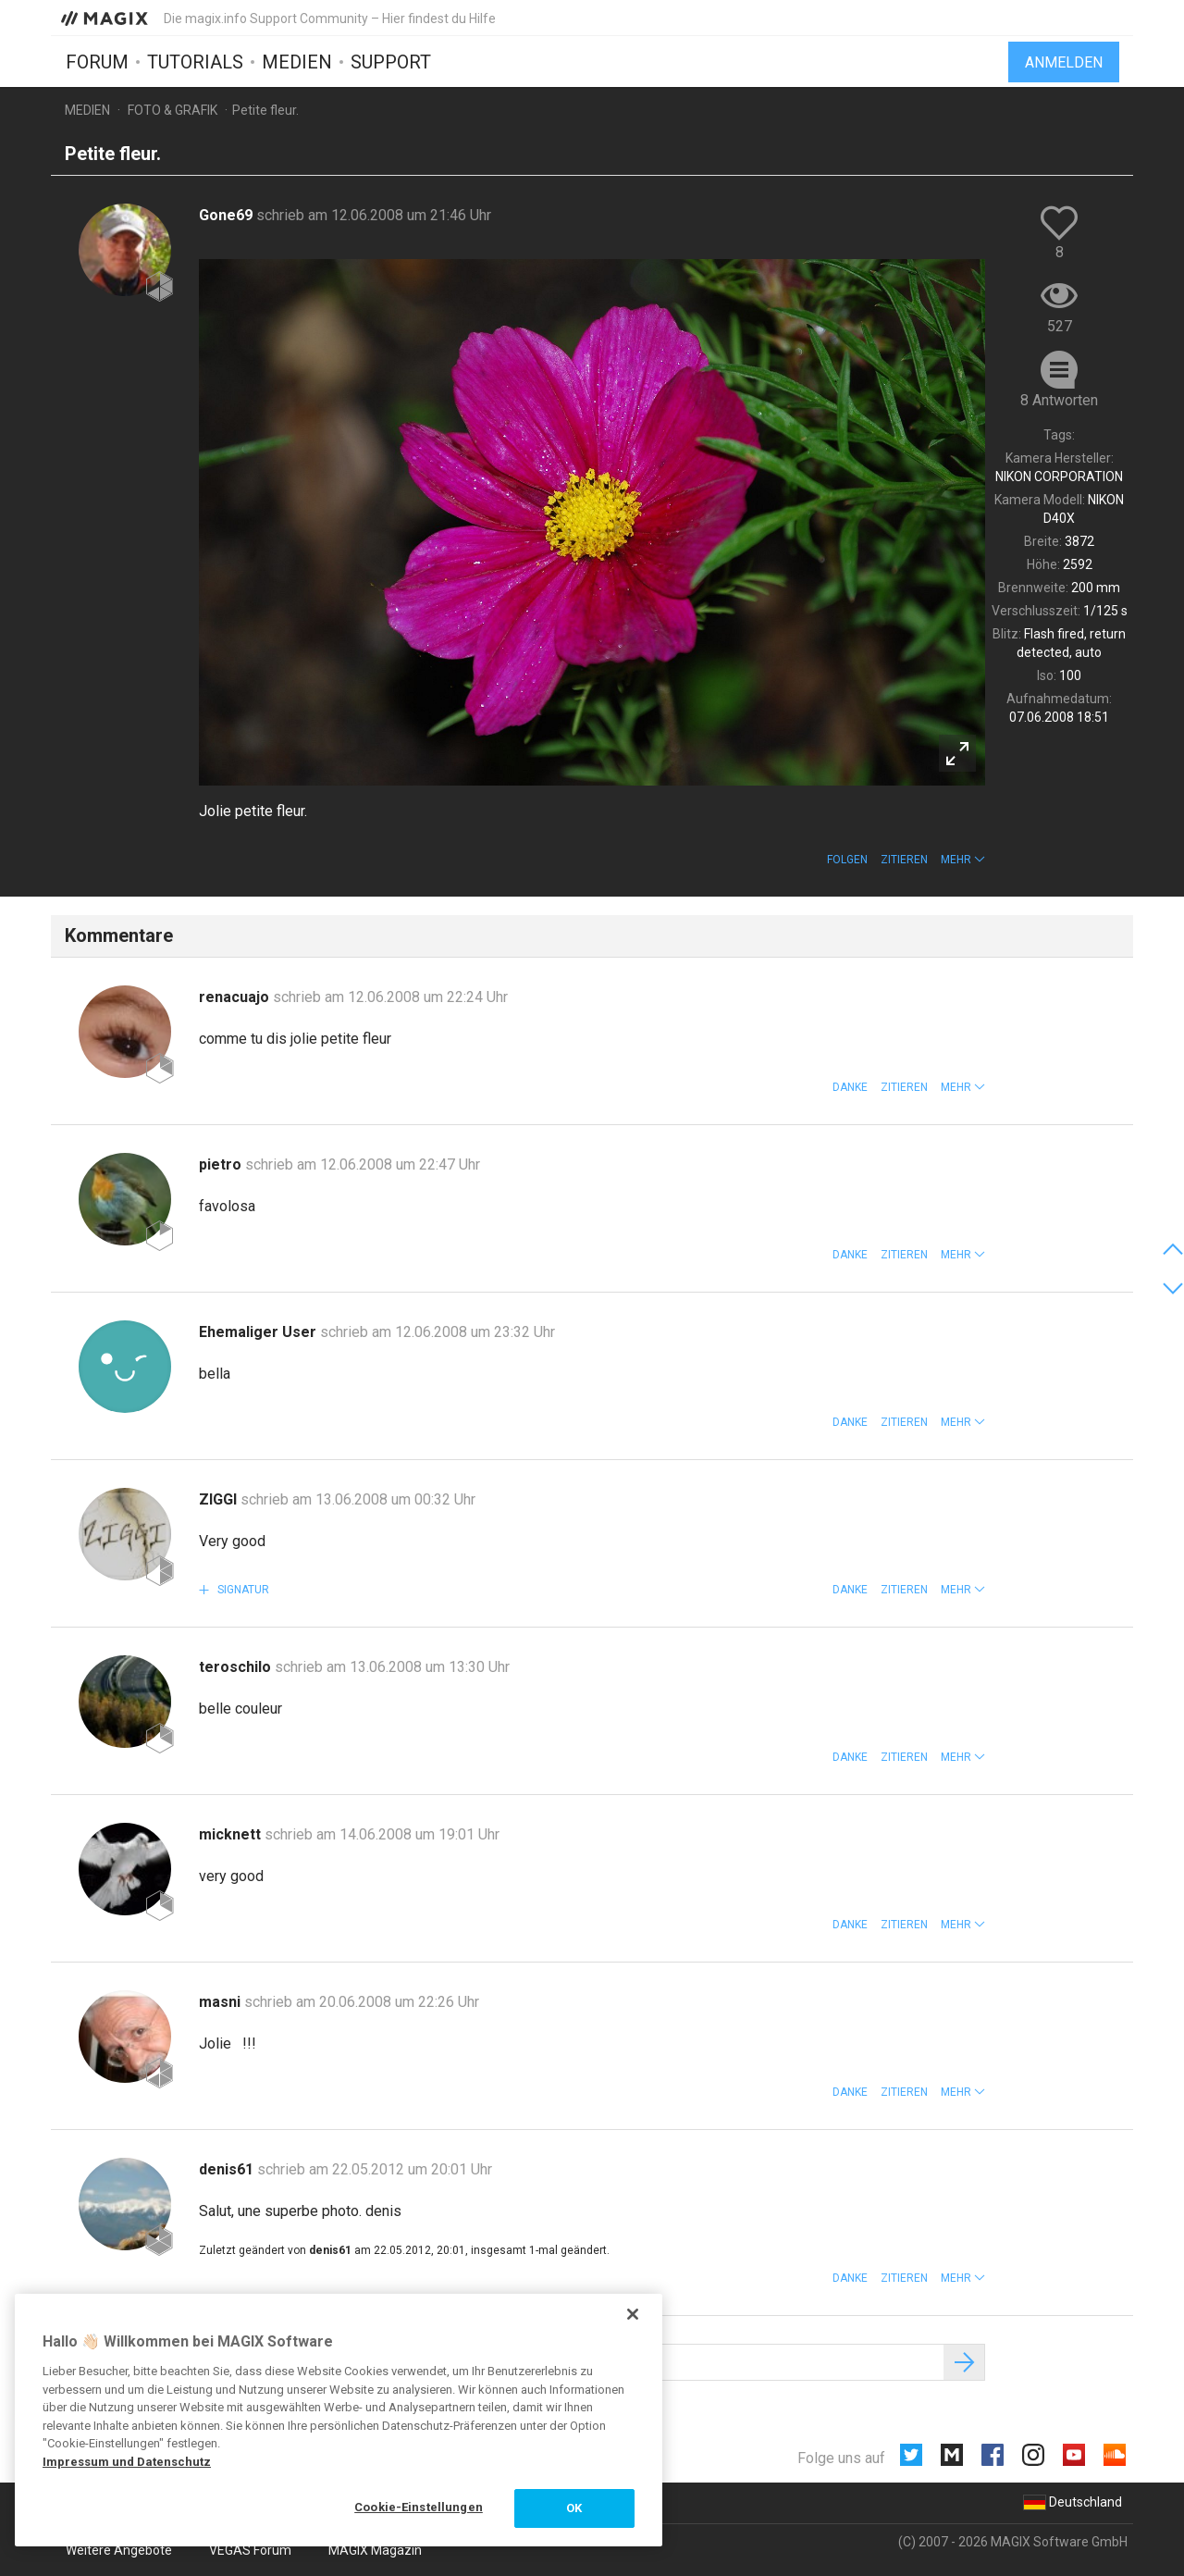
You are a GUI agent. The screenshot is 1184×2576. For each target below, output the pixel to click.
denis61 (228, 2169)
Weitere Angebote (119, 2550)
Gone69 (227, 215)
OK (574, 2508)
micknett (232, 1834)
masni (221, 2002)
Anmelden (1064, 62)
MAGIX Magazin (375, 2550)
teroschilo (237, 1667)
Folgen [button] (847, 859)
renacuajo (236, 997)
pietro (222, 1164)
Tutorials (195, 62)
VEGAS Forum (250, 2550)
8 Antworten (1059, 400)
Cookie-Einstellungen (418, 2507)
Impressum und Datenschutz (127, 2462)
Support (391, 62)
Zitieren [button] (904, 859)
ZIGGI (219, 1499)
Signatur (242, 1589)
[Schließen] (632, 2314)
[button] (963, 859)
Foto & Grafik (172, 110)
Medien (297, 62)
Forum (97, 62)
